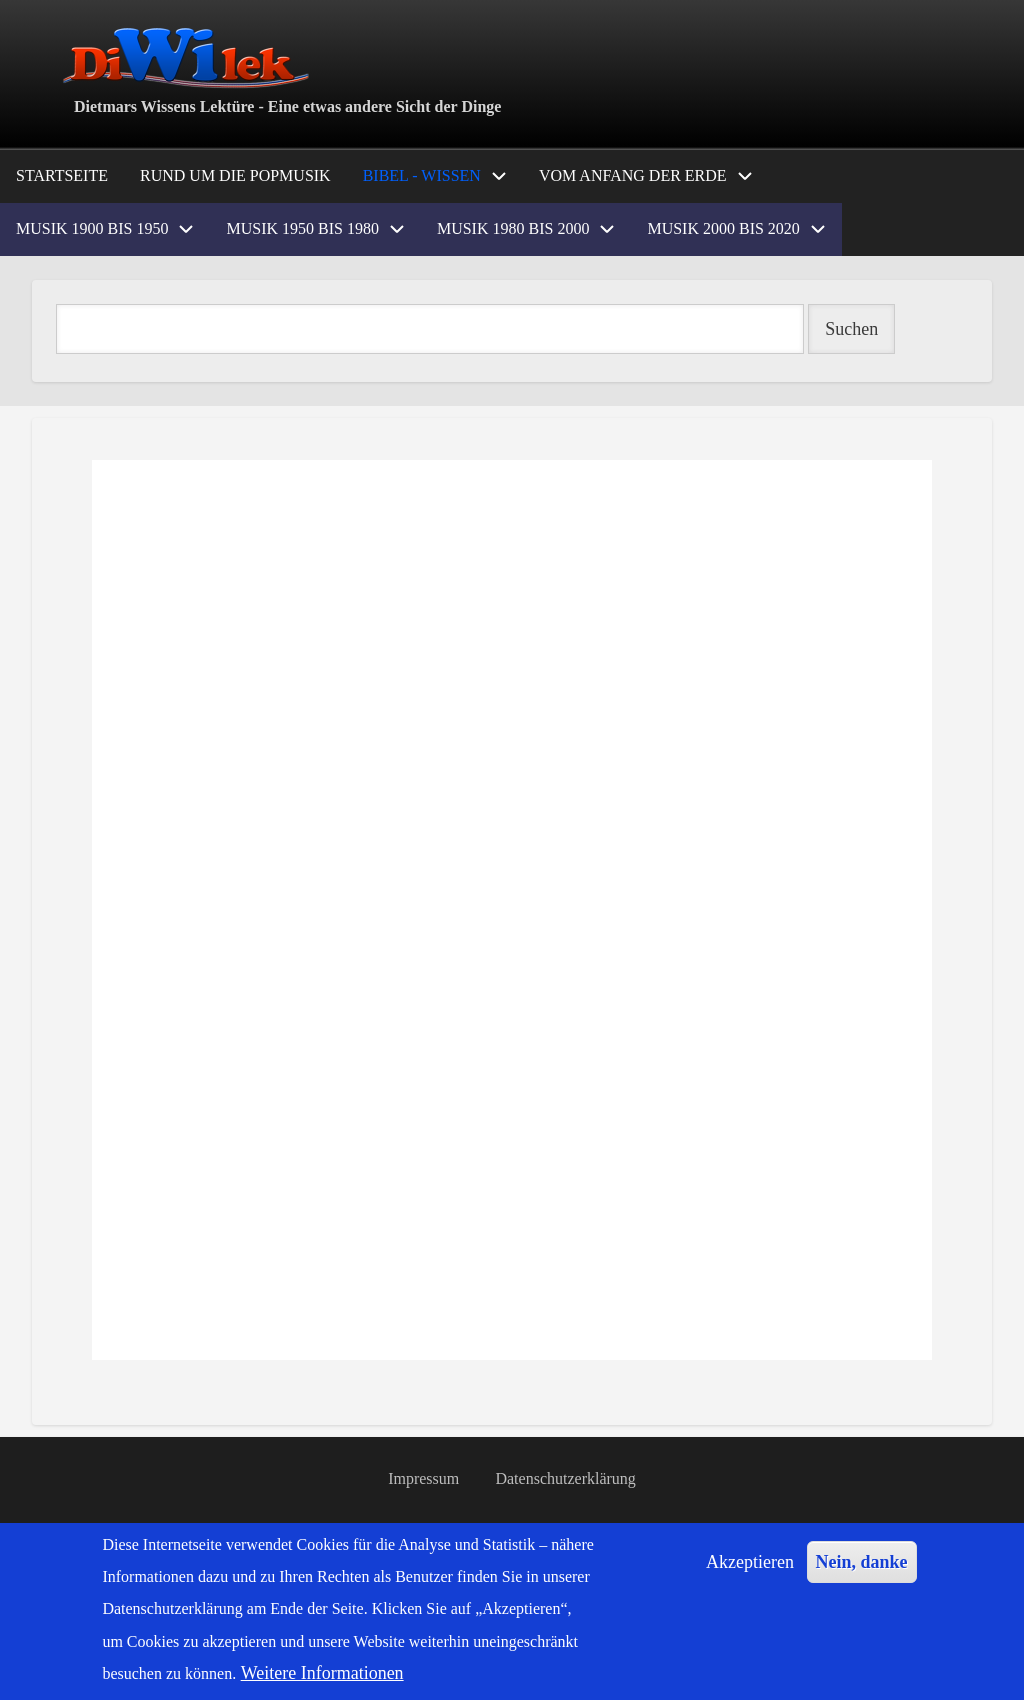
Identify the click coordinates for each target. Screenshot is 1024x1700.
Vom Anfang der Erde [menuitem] (633, 175)
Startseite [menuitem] (62, 175)
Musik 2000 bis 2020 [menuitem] (723, 228)
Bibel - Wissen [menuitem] (422, 175)
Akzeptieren (750, 1562)
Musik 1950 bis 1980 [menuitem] (302, 228)
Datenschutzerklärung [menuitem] (566, 1478)
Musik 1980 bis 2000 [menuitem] (513, 228)
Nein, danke (862, 1562)
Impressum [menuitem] (423, 1478)
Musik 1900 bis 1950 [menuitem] (92, 228)
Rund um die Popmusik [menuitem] (235, 175)
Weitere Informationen (322, 1673)
